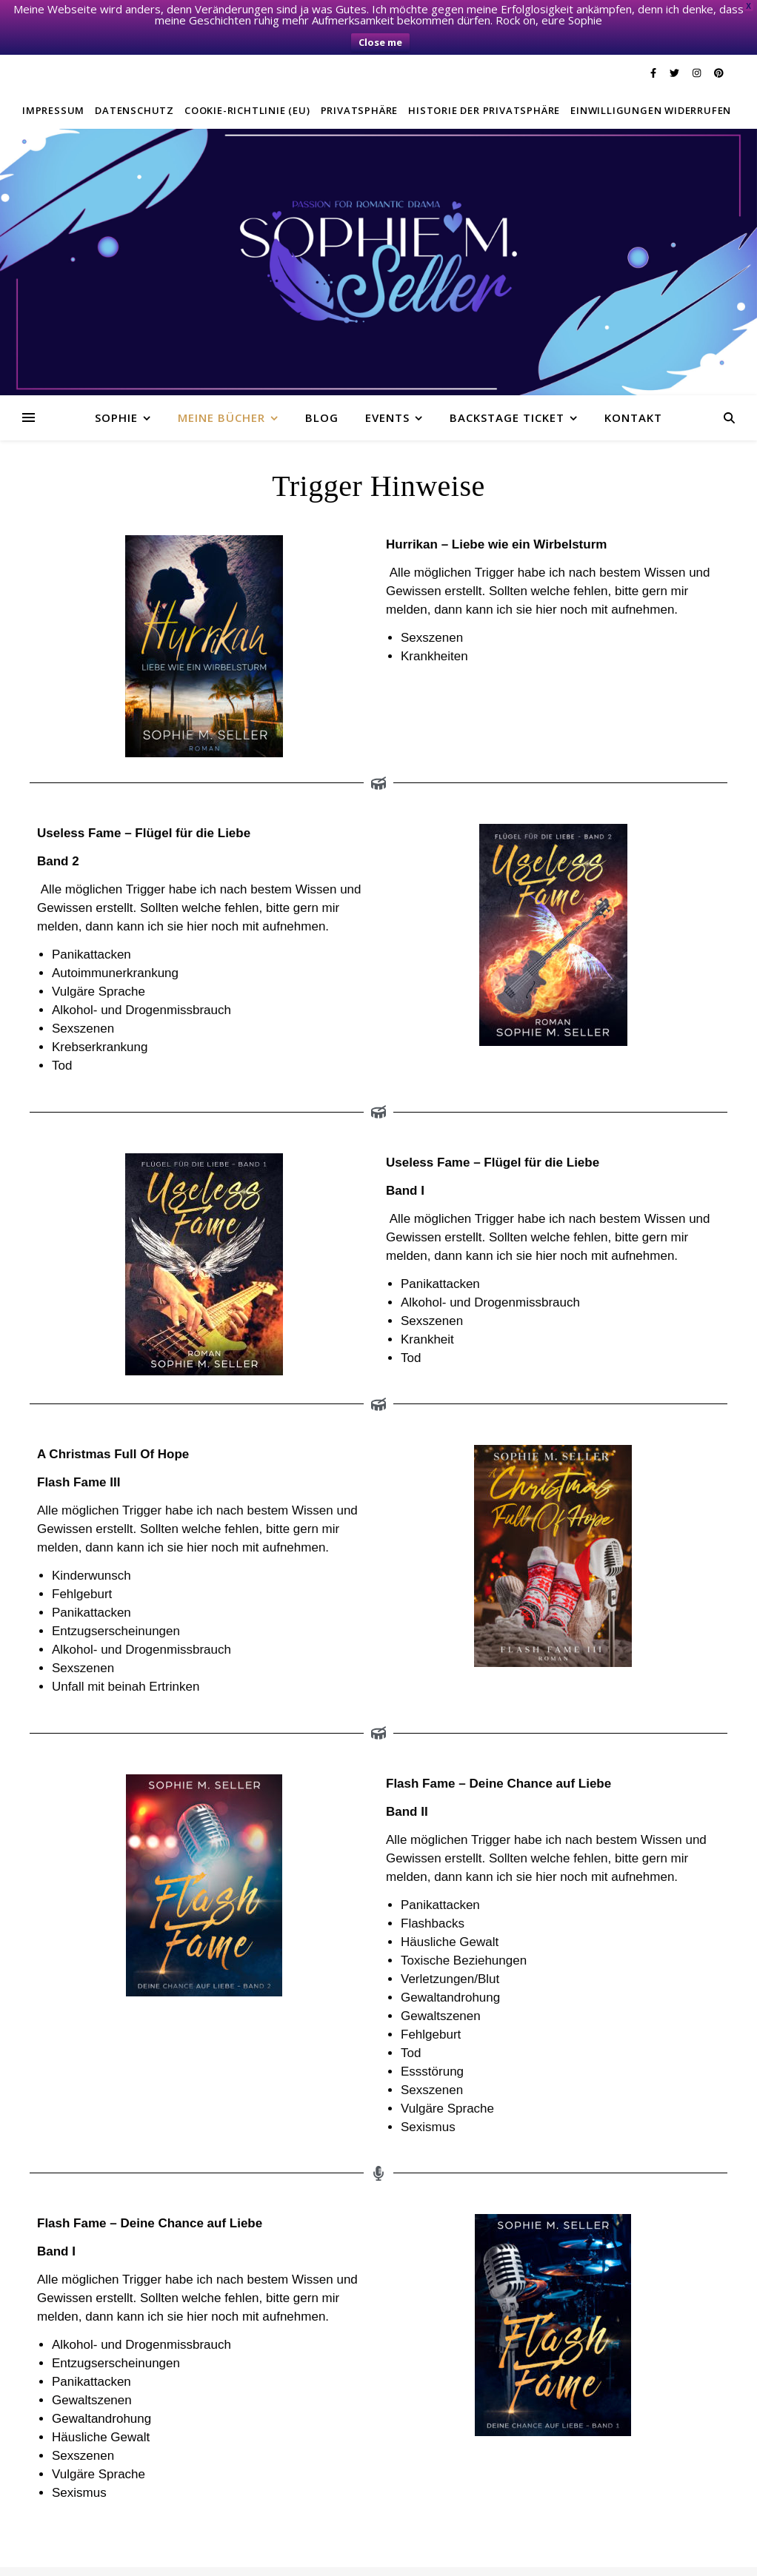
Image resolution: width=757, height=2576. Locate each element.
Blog (322, 383)
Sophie (116, 383)
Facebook (120, 2558)
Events (387, 383)
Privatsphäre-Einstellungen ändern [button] (314, 2558)
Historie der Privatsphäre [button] (484, 76)
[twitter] (675, 39)
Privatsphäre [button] (359, 76)
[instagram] (698, 39)
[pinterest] (719, 39)
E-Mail (412, 2558)
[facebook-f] (654, 39)
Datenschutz (134, 76)
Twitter (163, 2558)
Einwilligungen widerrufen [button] (650, 76)
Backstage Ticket (507, 383)
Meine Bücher (221, 383)
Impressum (53, 76)
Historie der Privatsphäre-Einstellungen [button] (520, 2558)
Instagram (207, 2558)
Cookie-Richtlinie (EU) (247, 76)
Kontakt (633, 383)
